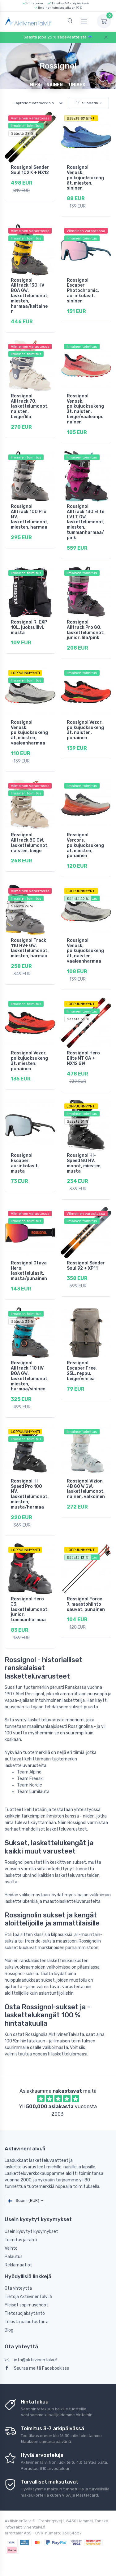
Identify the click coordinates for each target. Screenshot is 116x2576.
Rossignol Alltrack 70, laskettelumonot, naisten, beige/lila (30, 406)
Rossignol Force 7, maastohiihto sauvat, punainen (86, 1604)
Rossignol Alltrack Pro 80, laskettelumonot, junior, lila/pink (86, 629)
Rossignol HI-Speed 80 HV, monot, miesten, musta (84, 1163)
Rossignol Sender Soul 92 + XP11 (86, 1265)
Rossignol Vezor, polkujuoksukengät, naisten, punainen (85, 730)
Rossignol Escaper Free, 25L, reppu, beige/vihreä (82, 1370)
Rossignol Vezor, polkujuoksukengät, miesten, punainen (29, 1060)
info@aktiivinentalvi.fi (31, 2360)
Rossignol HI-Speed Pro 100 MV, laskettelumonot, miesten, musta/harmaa (30, 1494)
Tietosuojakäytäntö (25, 2313)
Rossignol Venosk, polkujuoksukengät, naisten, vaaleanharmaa (85, 951)
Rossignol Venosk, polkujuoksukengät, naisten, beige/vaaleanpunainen (85, 409)
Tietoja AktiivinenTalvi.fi (28, 2296)
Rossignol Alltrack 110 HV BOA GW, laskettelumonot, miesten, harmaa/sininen (30, 1376)
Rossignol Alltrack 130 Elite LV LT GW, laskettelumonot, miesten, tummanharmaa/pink (86, 522)
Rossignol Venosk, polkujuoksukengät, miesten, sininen (85, 178)
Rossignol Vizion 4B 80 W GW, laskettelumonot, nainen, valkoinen (86, 1488)
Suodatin (87, 103)
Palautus (14, 2256)
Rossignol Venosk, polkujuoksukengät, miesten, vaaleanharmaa (29, 733)
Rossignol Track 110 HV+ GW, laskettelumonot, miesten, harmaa (30, 948)
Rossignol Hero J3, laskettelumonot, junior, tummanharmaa (30, 1609)
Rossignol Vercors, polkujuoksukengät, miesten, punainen (85, 845)
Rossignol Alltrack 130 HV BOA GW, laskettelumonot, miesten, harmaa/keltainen (30, 296)
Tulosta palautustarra (27, 2321)
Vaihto (11, 2248)
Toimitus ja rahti (21, 2240)
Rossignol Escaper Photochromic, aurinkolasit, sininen (83, 291)
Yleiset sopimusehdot (26, 2305)
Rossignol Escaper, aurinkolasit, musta (25, 1163)
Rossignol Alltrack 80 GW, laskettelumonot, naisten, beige (30, 842)
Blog (9, 2330)
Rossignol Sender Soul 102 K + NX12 (30, 170)
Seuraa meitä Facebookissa (37, 2368)
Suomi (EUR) (23, 2200)
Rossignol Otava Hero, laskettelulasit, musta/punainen (29, 1270)
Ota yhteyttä (18, 2288)
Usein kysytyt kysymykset (31, 2231)
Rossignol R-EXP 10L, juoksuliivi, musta (29, 627)
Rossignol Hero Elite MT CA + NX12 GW (83, 1058)
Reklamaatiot (18, 2265)
